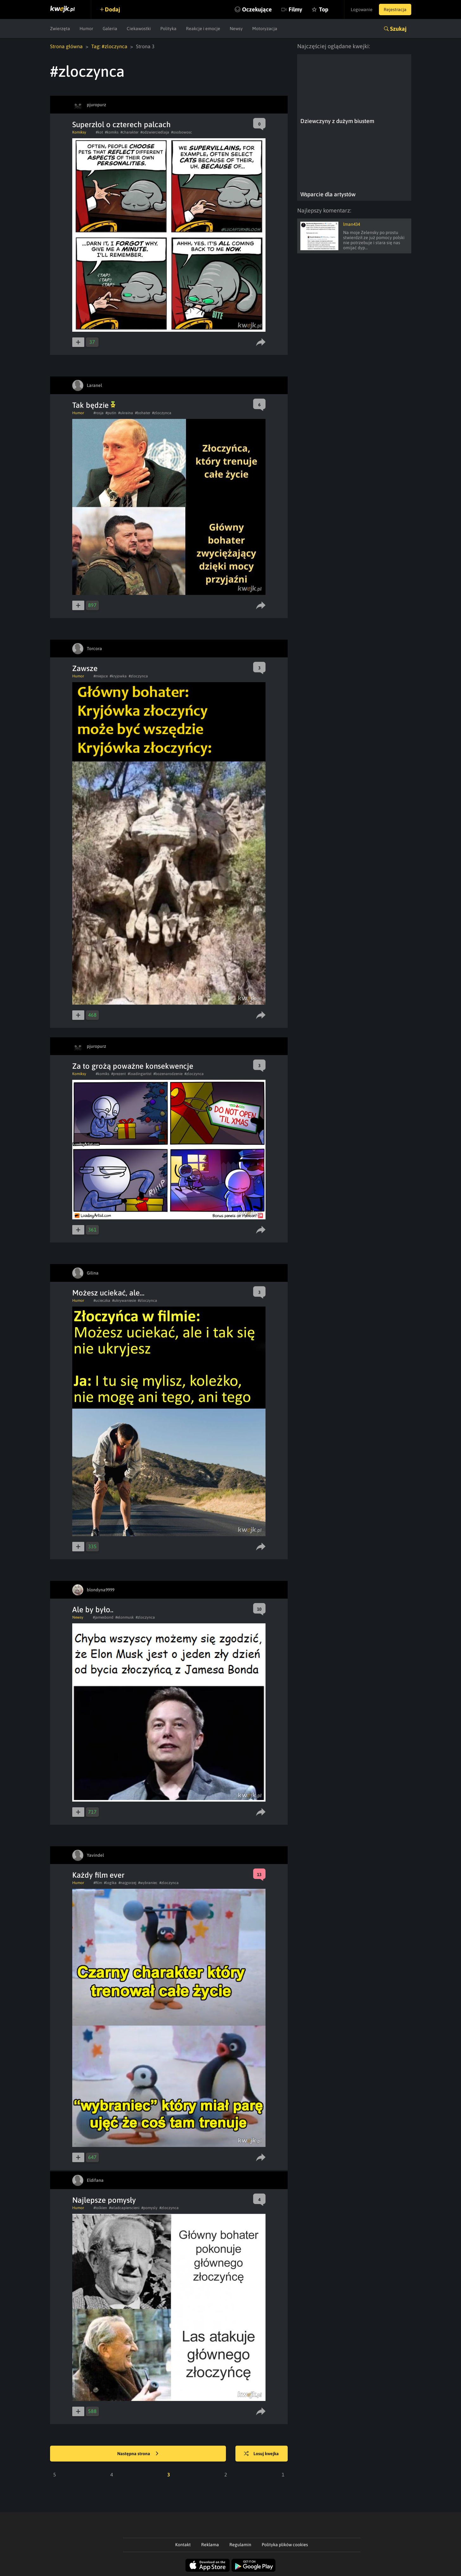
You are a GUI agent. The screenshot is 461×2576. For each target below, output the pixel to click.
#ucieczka (101, 1300)
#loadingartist (139, 1074)
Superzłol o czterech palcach (121, 124)
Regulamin (240, 2544)
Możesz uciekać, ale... (108, 1292)
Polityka (168, 28)
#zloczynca (161, 413)
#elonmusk (124, 1617)
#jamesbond (103, 1617)
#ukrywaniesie (124, 1300)
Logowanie (362, 9)
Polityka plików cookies (285, 2544)
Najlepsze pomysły (104, 2200)
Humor (86, 28)
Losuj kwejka (261, 2454)
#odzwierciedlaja (154, 132)
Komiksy (79, 132)
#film (97, 1883)
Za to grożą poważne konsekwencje (132, 1066)
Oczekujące (257, 9)
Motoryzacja (264, 28)
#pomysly (149, 2208)
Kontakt (183, 2544)
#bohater (142, 413)
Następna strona (137, 2454)
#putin (111, 413)
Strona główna (66, 46)
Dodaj (112, 9)
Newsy (236, 28)
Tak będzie (93, 405)
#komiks (111, 132)
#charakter (129, 132)
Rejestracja (395, 9)
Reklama (210, 2544)
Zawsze (85, 668)
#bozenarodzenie (167, 1074)
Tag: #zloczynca (109, 46)
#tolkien (100, 2208)
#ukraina (125, 413)
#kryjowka (118, 676)
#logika (110, 1883)
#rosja (98, 413)
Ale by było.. (92, 1609)
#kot (99, 132)
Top (323, 9)
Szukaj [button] (398, 28)
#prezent (118, 1074)
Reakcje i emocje (203, 28)
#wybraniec (147, 1883)
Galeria (110, 28)
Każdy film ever (98, 1875)
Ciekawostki (139, 28)
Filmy (295, 9)
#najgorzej (127, 1883)
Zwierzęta (60, 28)
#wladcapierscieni (124, 2208)
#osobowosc (181, 132)
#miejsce (100, 676)
